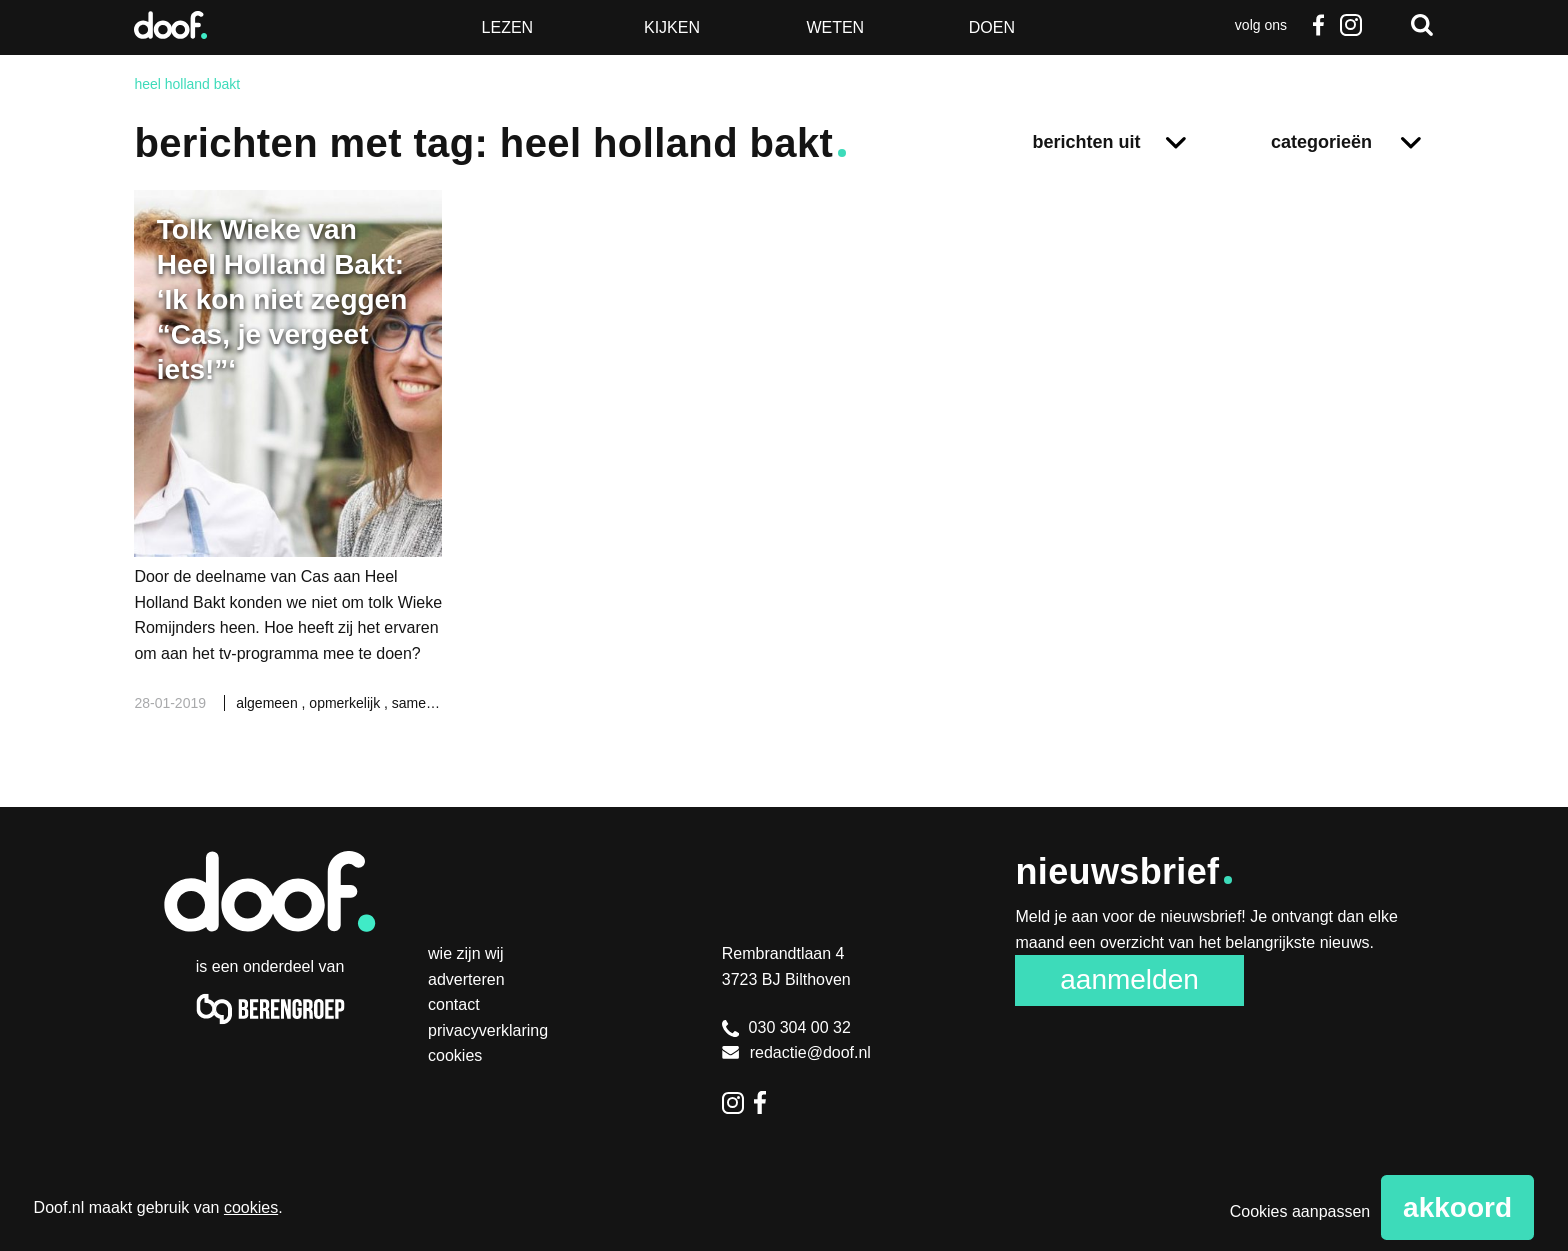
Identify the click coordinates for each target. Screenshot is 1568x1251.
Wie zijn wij (466, 953)
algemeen (268, 703)
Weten (835, 27)
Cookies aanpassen (1300, 1211)
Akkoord (1457, 1207)
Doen (992, 27)
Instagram (1351, 25)
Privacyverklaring (488, 1030)
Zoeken (1422, 25)
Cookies (455, 1055)
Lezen (508, 27)
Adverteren (466, 979)
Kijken (672, 27)
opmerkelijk (346, 703)
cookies (251, 1207)
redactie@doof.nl (796, 1052)
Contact (454, 1004)
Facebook (1319, 25)
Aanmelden (1129, 979)
